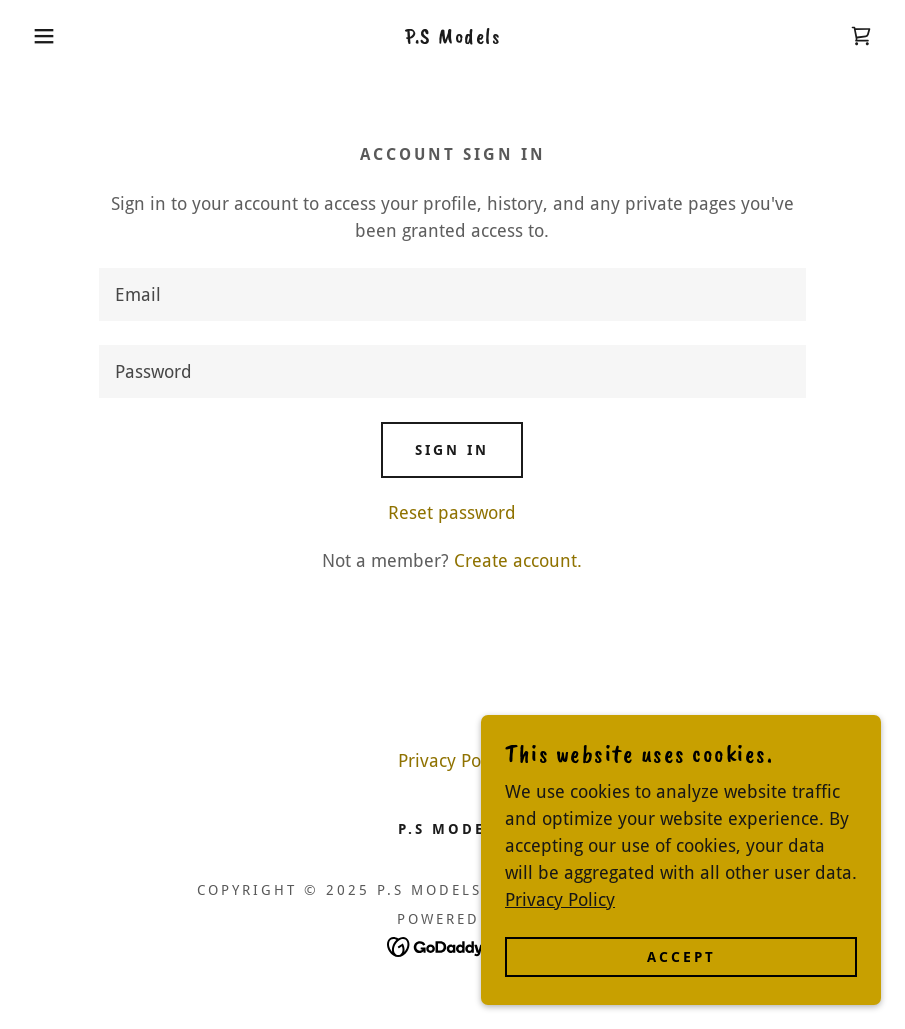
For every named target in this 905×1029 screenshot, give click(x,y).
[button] (45, 36)
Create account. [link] (518, 560)
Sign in (452, 450)
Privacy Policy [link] (453, 760)
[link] (453, 36)
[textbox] (452, 294)
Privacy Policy (560, 913)
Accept (681, 971)
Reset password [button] (452, 512)
